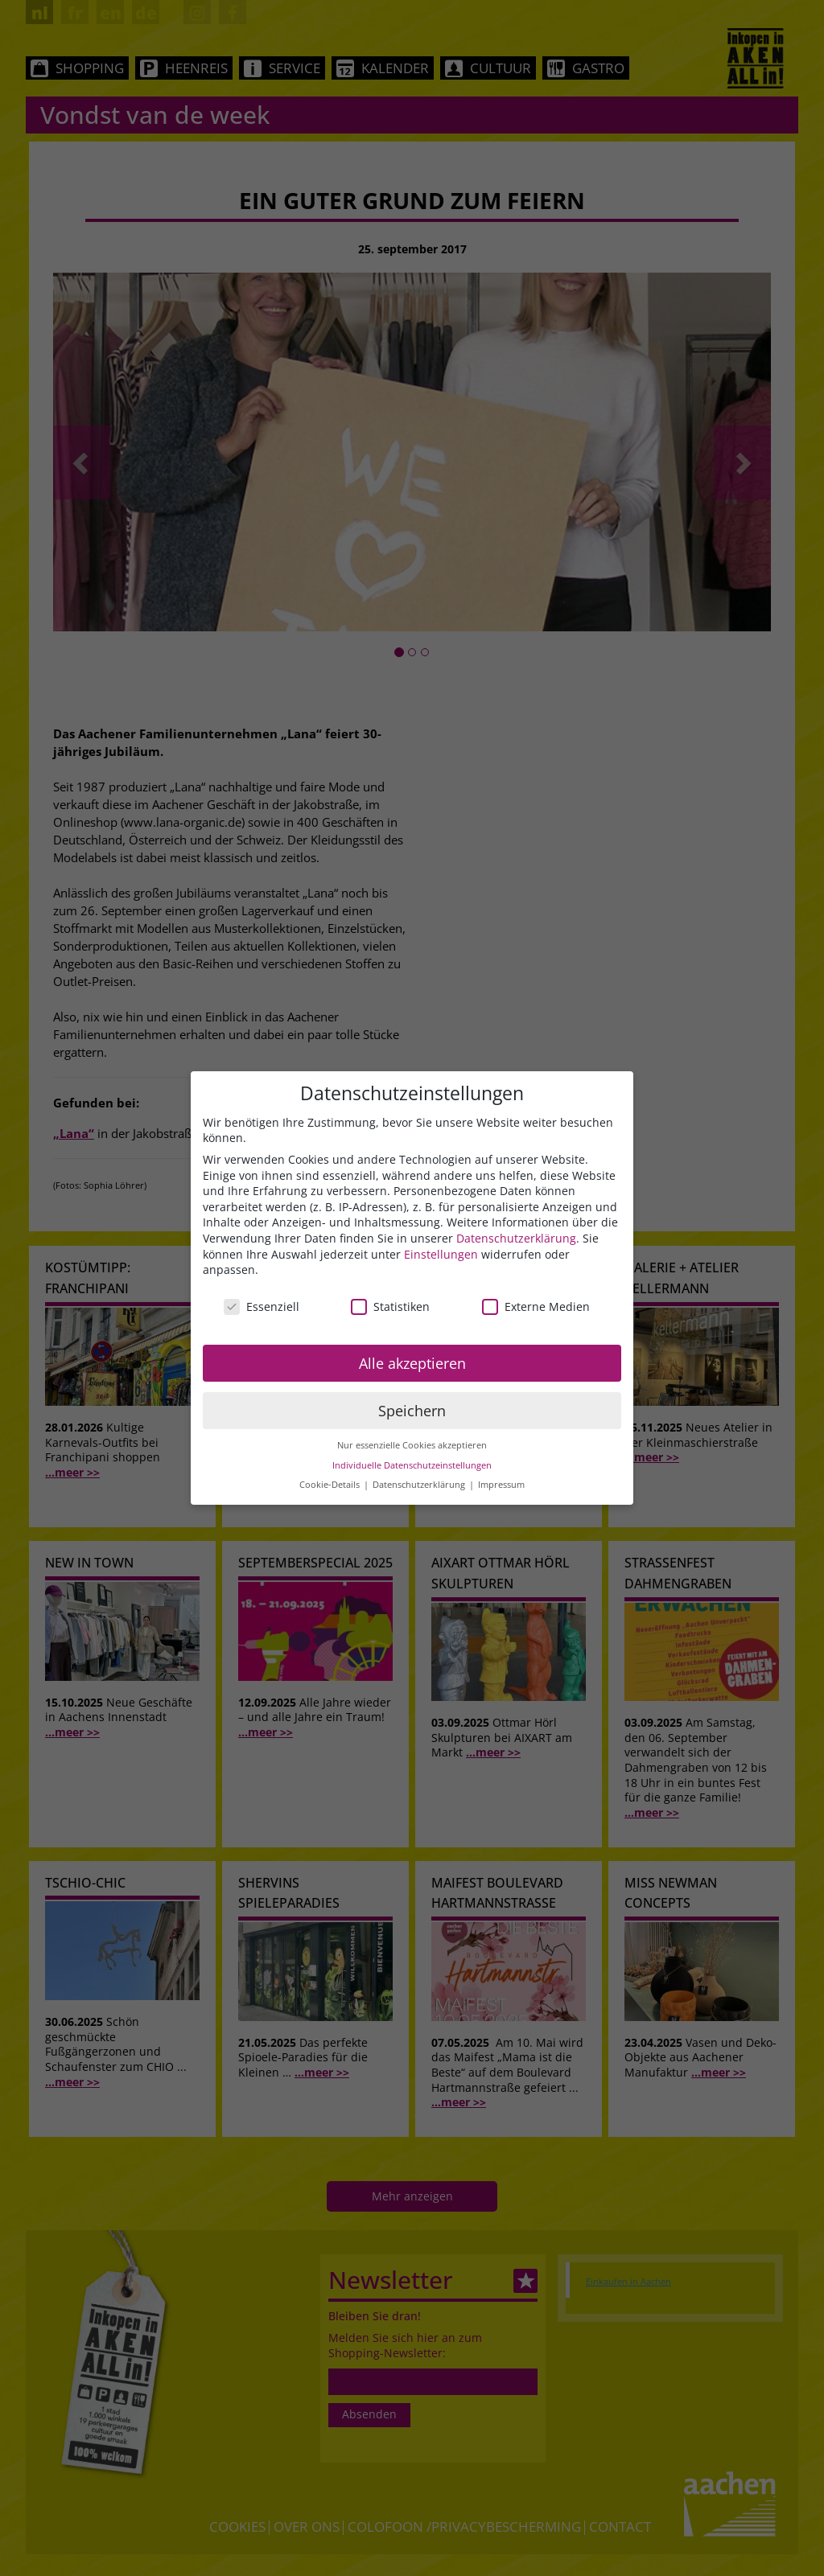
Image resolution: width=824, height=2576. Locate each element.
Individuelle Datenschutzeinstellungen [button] (412, 1465)
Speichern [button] (412, 1410)
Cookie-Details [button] (330, 1484)
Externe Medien (536, 1306)
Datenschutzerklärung (516, 1238)
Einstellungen (441, 1254)
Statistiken (390, 1306)
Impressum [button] (501, 1484)
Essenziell (261, 1306)
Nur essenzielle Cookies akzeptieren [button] (412, 1445)
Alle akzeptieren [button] (412, 1363)
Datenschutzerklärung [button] (420, 1484)
